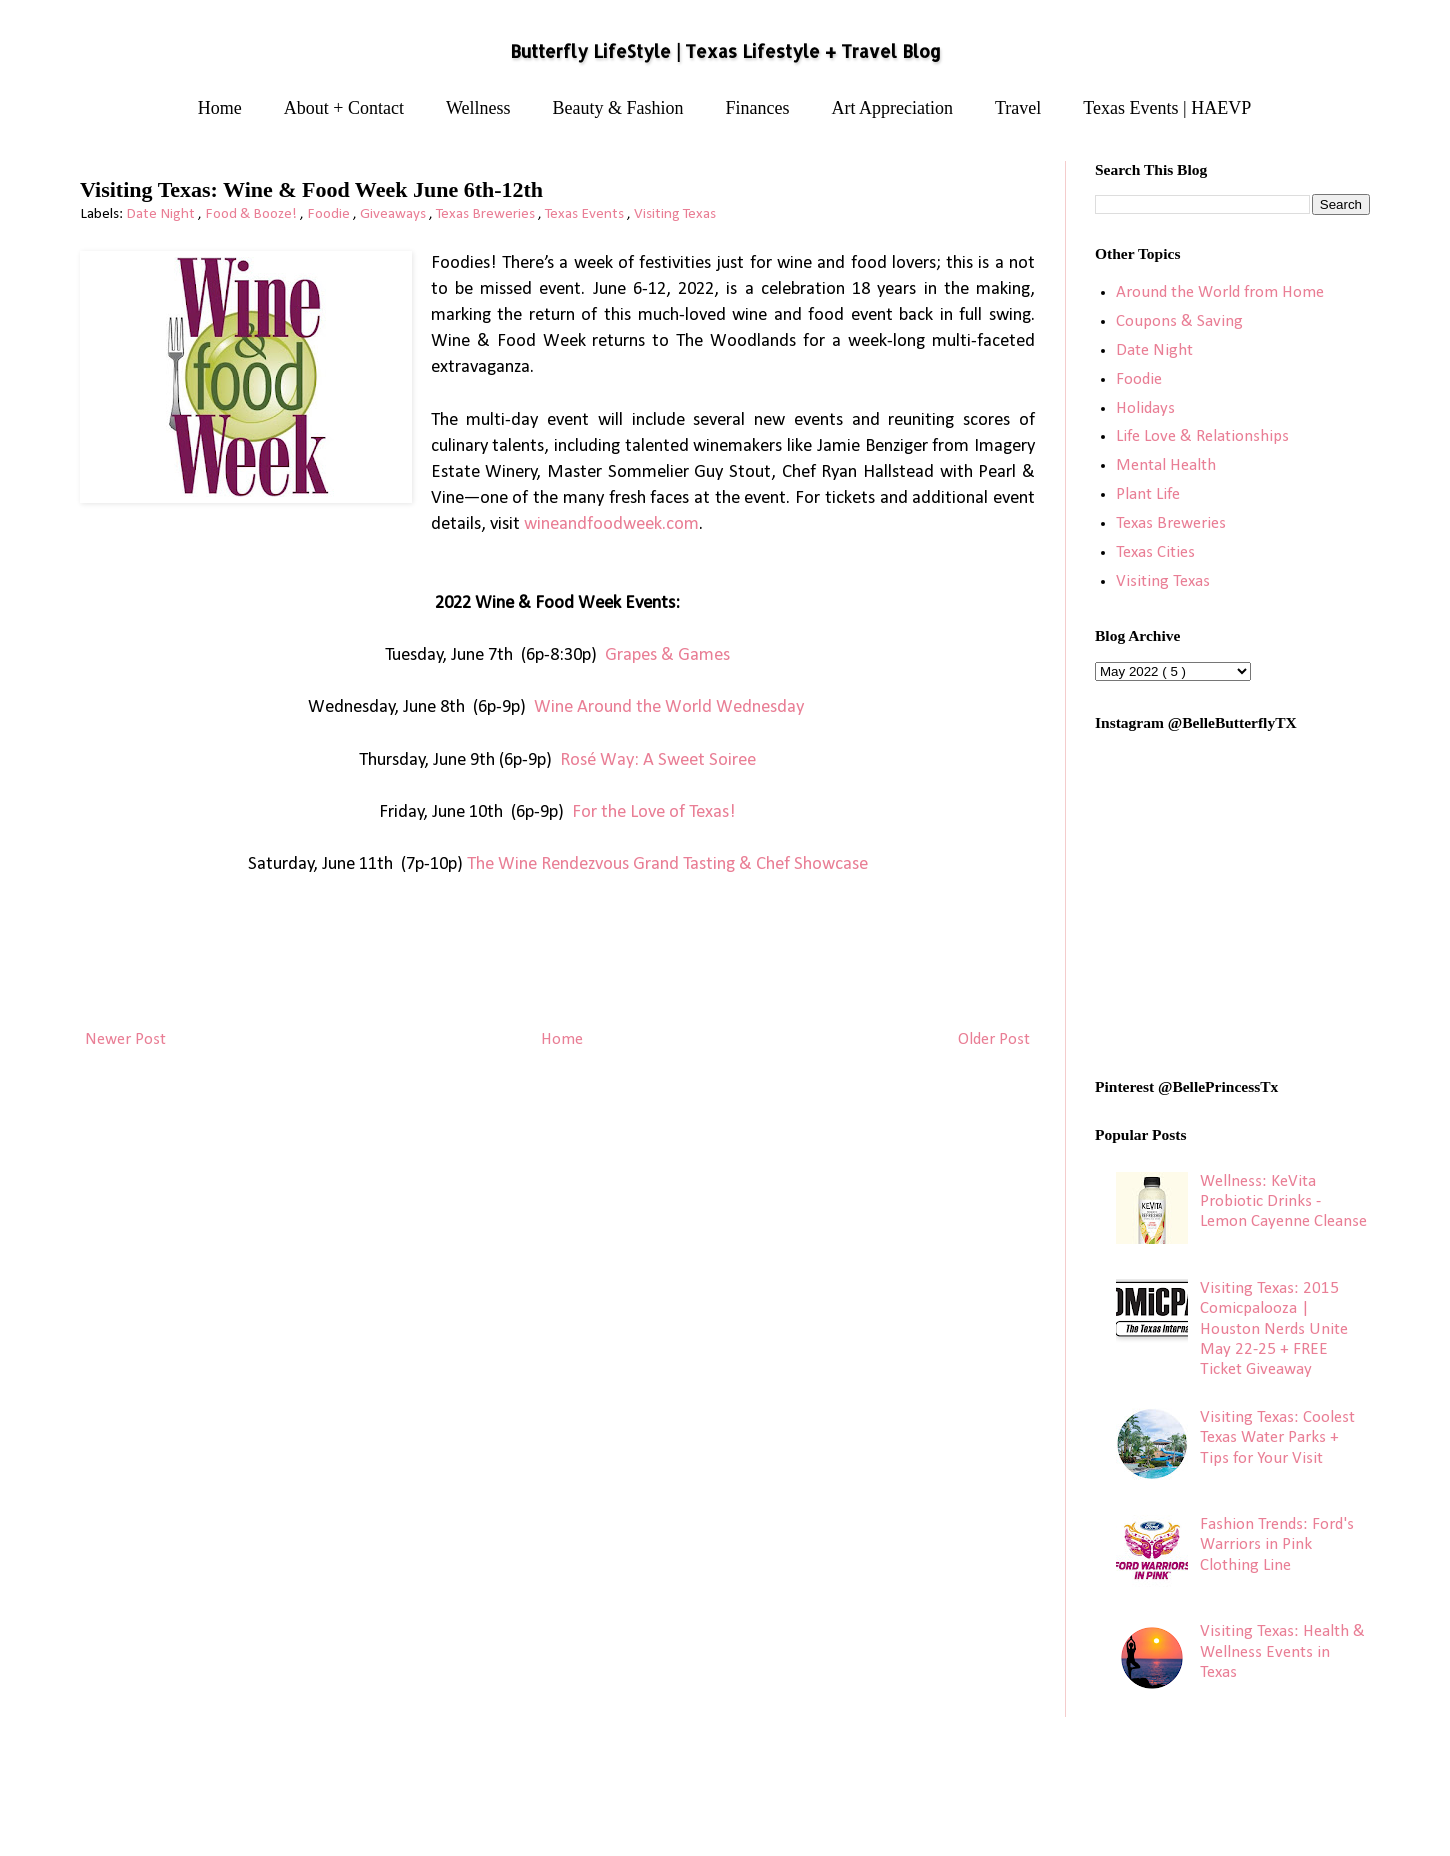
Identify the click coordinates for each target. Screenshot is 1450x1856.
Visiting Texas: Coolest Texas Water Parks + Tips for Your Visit (1277, 1438)
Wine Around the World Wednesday (669, 707)
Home (220, 108)
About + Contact (344, 108)
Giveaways (394, 214)
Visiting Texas (675, 214)
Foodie (330, 214)
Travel (1018, 108)
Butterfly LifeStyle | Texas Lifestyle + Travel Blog (725, 51)
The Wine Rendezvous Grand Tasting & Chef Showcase (667, 864)
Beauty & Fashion (618, 108)
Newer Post (125, 1039)
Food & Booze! (252, 214)
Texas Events (586, 214)
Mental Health (1166, 465)
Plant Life (1148, 494)
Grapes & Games (667, 655)
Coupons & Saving (1179, 321)
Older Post (994, 1039)
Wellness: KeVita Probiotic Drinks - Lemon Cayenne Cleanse (1283, 1202)
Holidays (1145, 408)
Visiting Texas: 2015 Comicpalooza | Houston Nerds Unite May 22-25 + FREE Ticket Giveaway (1274, 1329)
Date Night (162, 214)
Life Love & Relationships (1202, 436)
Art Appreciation (892, 108)
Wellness (478, 108)
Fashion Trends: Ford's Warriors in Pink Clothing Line (1277, 1545)
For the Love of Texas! (654, 812)
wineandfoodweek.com (611, 524)
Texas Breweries (487, 214)
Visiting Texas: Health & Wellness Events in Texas (1282, 1652)
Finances (758, 108)
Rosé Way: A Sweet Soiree (658, 760)
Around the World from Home (1220, 292)
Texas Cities (1155, 552)
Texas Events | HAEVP (1167, 108)
